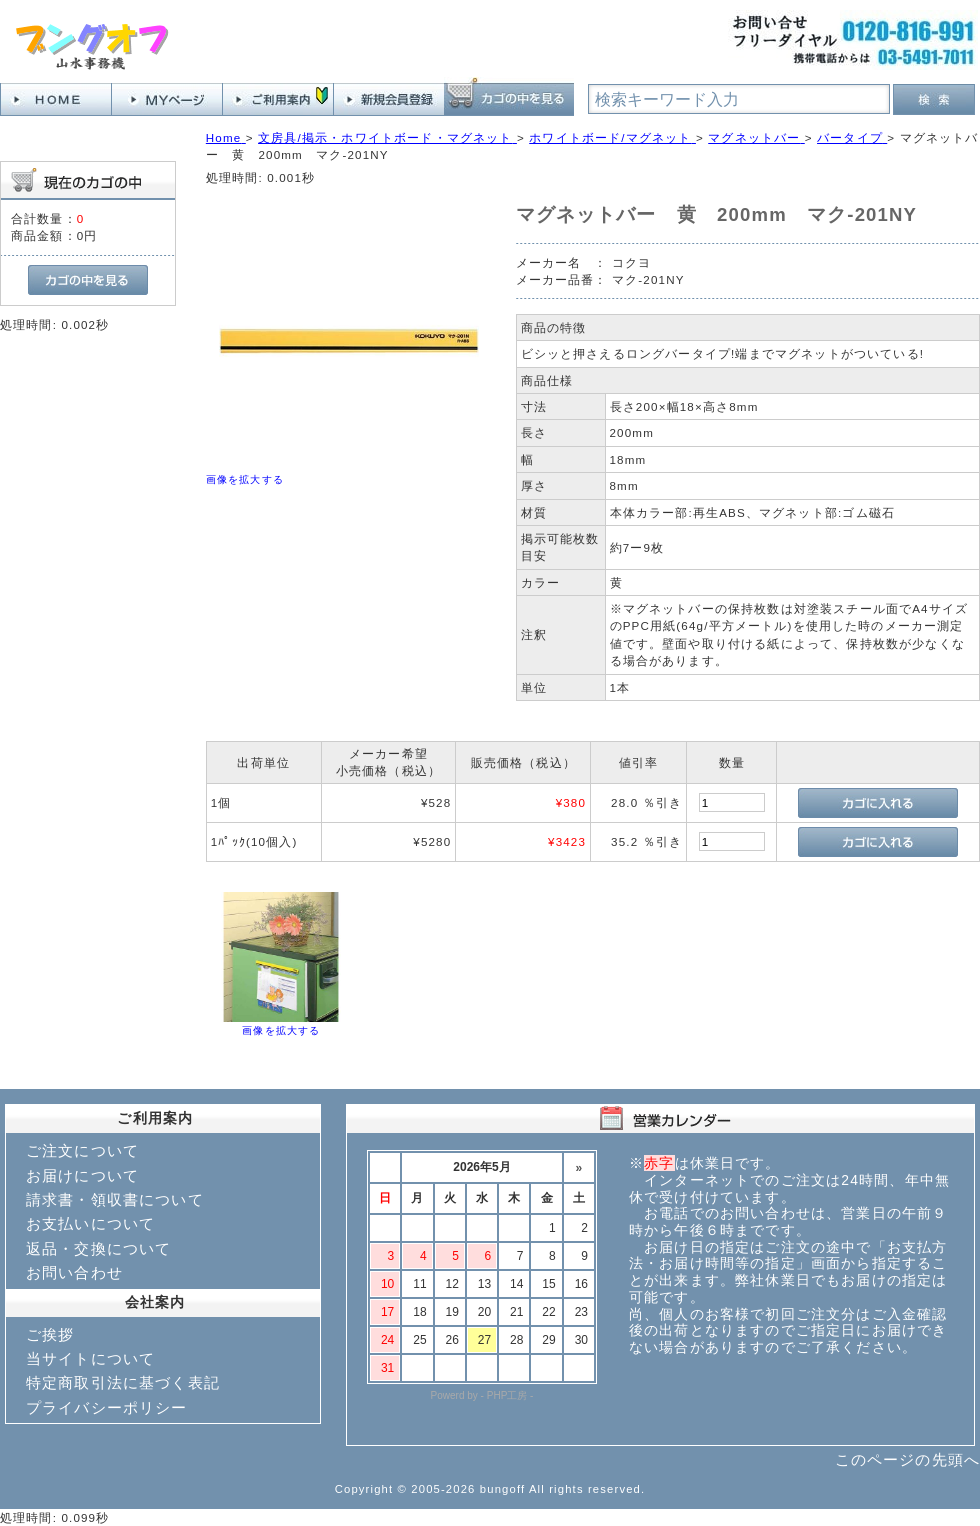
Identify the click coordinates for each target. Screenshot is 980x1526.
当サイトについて (90, 1358)
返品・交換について (98, 1248)
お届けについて (82, 1175)
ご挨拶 (50, 1334)
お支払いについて (90, 1223)
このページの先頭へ (907, 1459)
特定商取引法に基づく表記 (123, 1382)
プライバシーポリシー (107, 1407)
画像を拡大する (245, 479)
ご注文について (82, 1150)
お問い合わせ (74, 1272)
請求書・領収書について (115, 1199)
